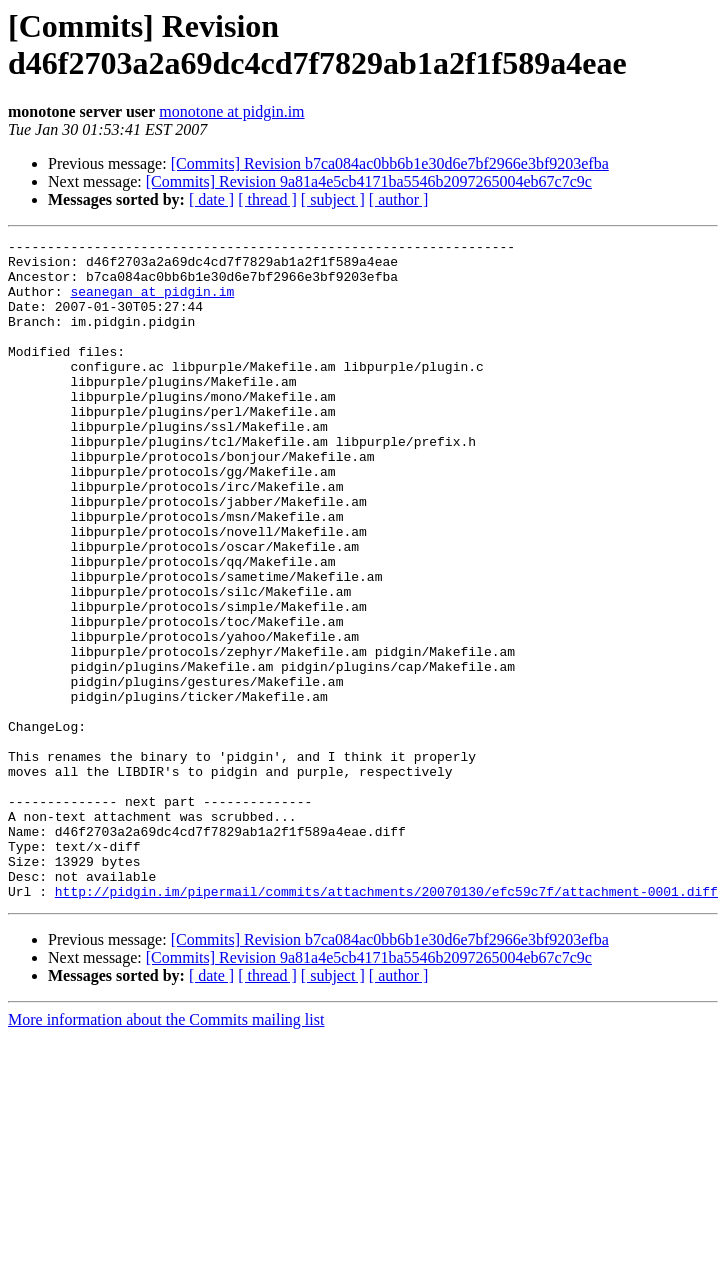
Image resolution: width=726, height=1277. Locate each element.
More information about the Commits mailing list (166, 1151)
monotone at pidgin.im (231, 111)
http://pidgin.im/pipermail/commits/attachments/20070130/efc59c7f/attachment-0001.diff (386, 1023)
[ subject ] (333, 199)
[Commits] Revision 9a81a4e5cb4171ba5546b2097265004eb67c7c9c (369, 181)
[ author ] (399, 199)
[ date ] (211, 199)
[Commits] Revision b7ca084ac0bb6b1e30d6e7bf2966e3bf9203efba (390, 163)
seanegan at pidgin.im (152, 303)
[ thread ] (267, 199)
